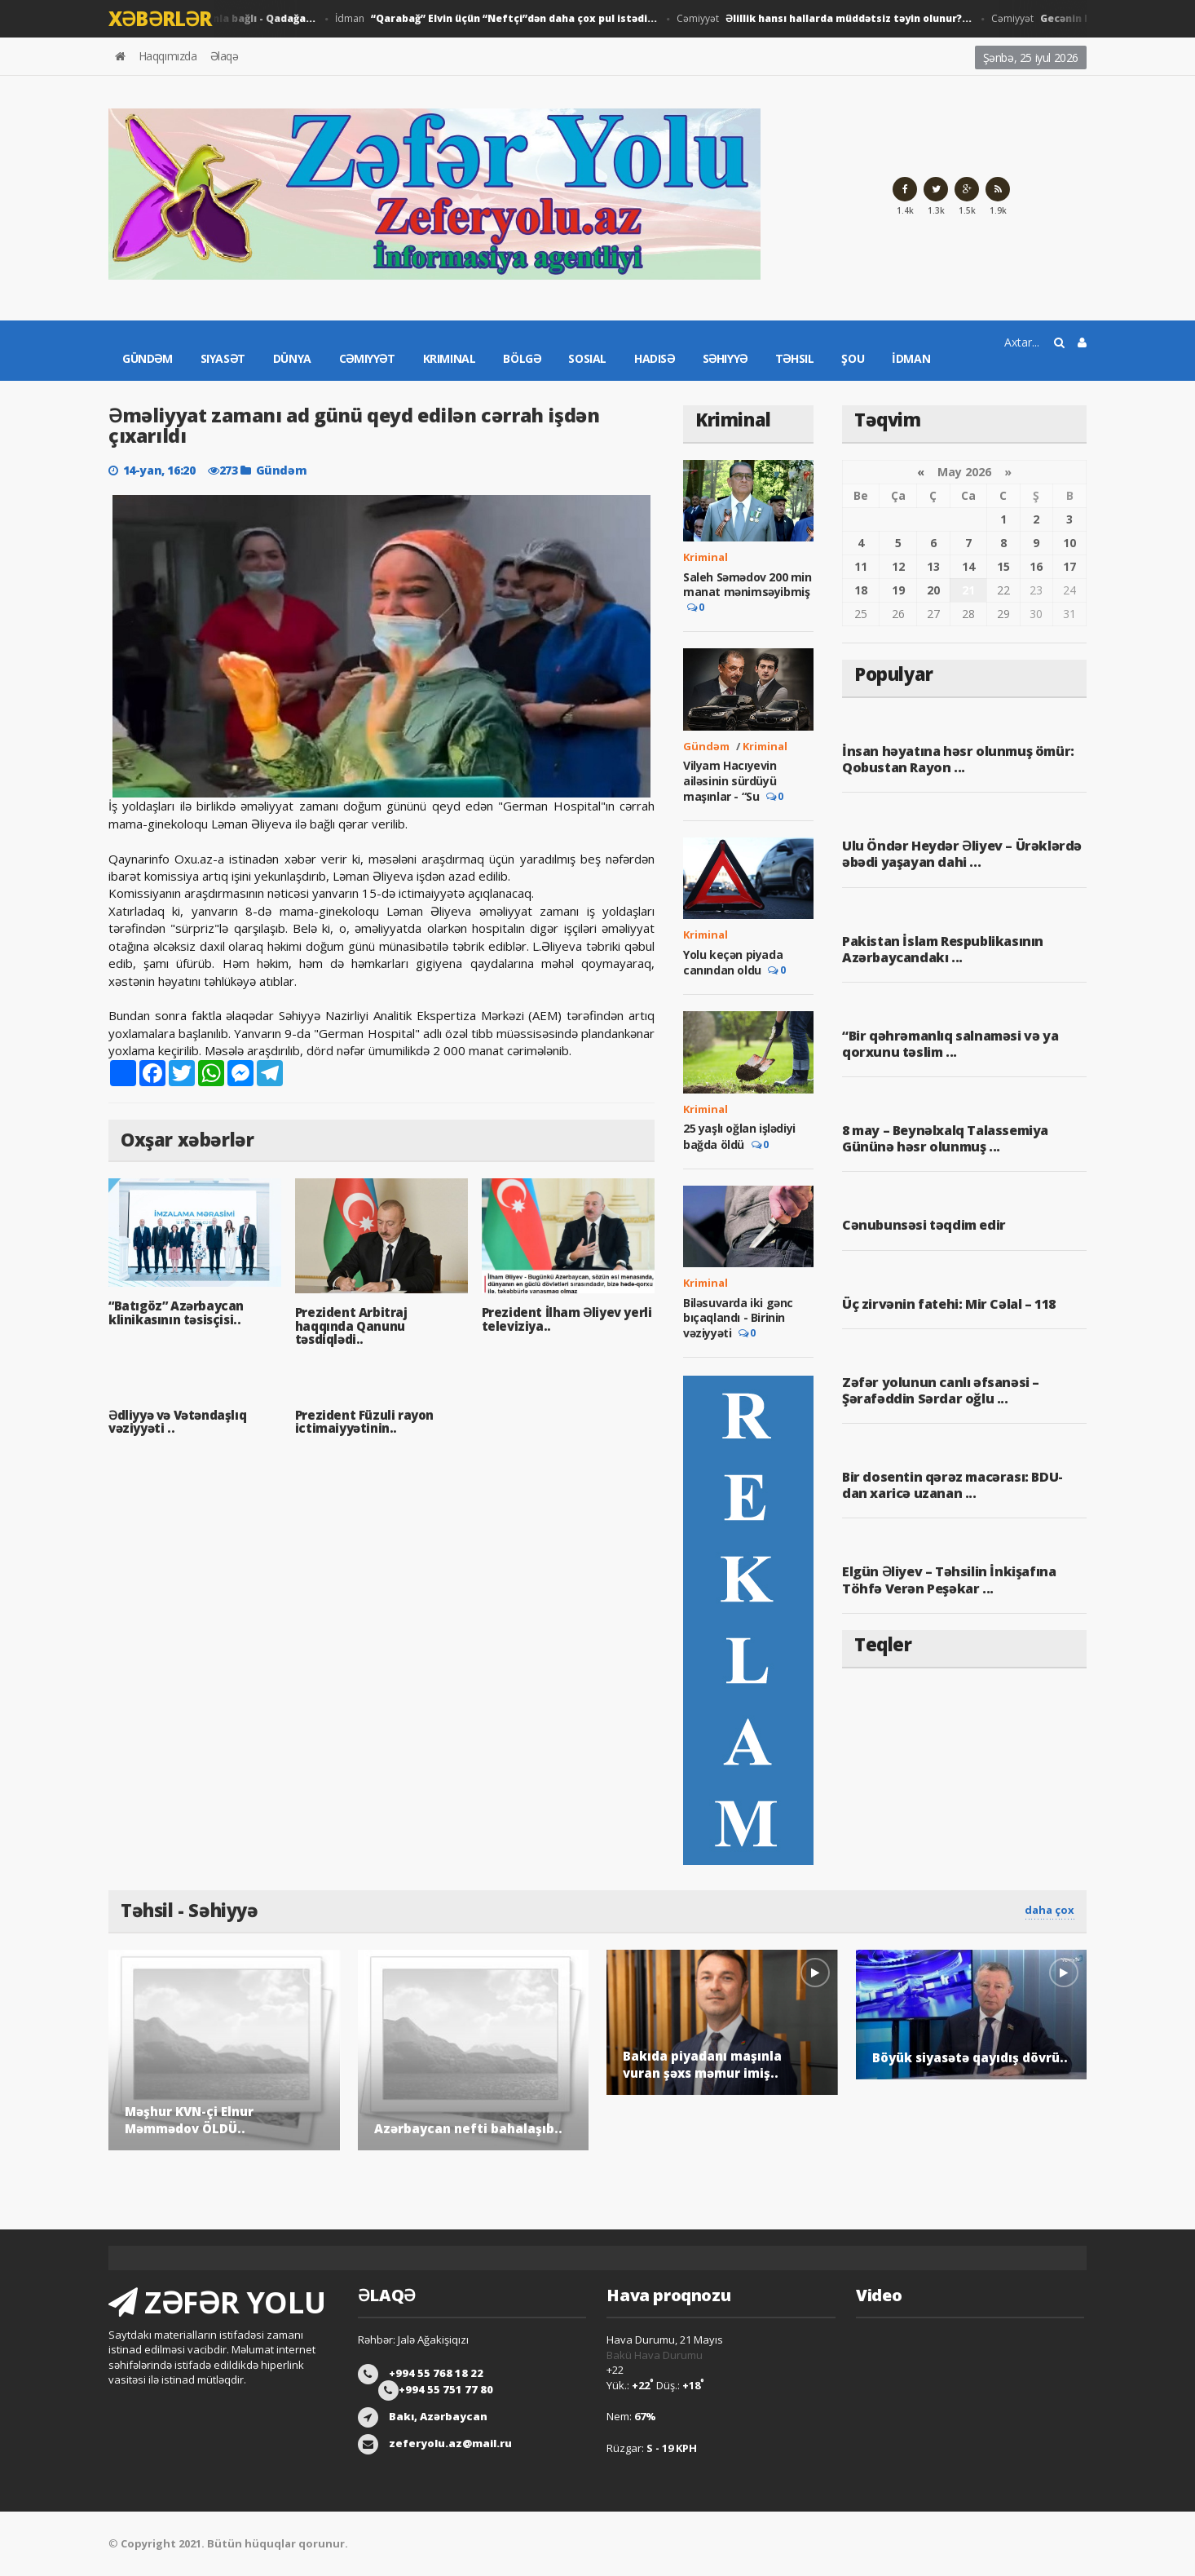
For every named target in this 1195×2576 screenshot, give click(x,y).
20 (933, 590)
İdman (500, 18)
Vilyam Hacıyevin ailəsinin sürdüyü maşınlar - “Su (730, 780)
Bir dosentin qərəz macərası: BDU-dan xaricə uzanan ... (952, 1485)
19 (898, 590)
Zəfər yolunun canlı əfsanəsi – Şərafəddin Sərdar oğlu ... (940, 1390)
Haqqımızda (168, 56)
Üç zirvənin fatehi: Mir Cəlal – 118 (949, 1304)
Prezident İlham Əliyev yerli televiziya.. (567, 1319)
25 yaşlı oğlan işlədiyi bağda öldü (739, 1135)
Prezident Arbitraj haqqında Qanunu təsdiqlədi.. (351, 1325)
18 (860, 590)
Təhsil (794, 358)
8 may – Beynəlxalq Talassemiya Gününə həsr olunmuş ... (945, 1138)
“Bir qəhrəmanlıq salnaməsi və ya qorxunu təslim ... (950, 1044)
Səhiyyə (725, 358)
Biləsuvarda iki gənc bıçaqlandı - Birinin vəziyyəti (738, 1318)
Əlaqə (224, 56)
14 (968, 566)
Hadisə (654, 358)
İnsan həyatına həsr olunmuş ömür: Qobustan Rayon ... (958, 759)
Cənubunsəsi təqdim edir (924, 1225)
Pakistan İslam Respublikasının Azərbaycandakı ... (942, 949)
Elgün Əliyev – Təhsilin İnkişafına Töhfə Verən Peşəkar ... (949, 1579)
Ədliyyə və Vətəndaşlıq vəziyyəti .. (177, 1422)
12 (898, 566)
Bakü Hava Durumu (654, 2355)
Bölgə (521, 358)
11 (860, 566)
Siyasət (223, 358)
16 (1036, 566)
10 (1069, 542)
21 (968, 590)
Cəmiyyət (828, 18)
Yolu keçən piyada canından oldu (733, 962)
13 (933, 566)
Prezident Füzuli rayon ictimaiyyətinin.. (364, 1422)
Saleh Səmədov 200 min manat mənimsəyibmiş (747, 584)
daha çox (1049, 1909)
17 (1069, 566)
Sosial (587, 358)
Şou (852, 358)
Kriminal (449, 358)
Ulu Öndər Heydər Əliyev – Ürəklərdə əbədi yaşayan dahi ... (962, 854)
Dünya (292, 358)
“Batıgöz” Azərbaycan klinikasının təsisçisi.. (176, 1312)
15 (1003, 566)
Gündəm (147, 358)
